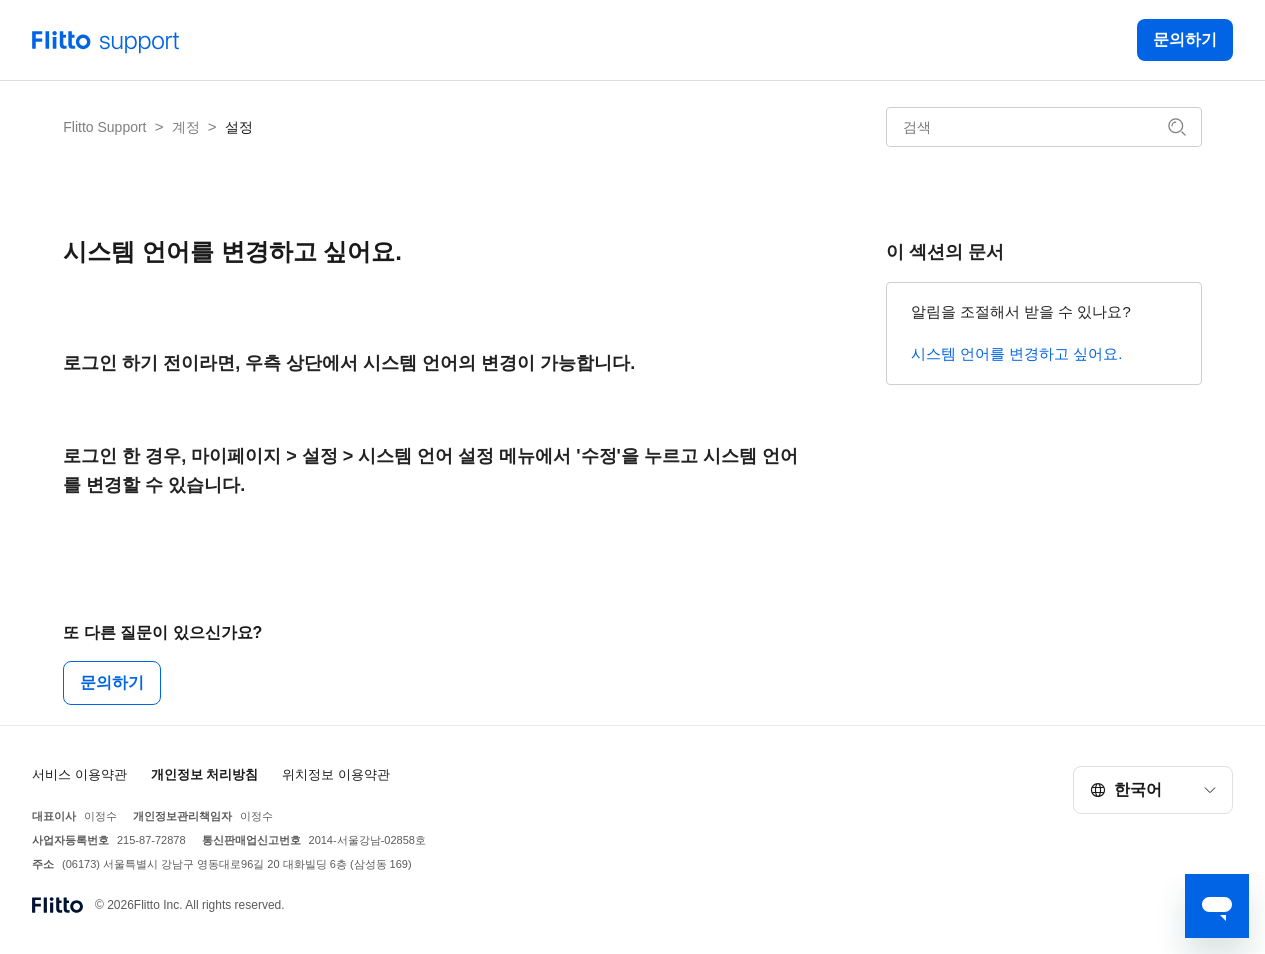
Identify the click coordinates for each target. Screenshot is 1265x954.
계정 (186, 127)
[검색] (1044, 127)
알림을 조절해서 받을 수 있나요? (1021, 311)
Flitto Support (104, 127)
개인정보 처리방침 (205, 774)
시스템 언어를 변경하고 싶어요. (1017, 353)
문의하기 (1185, 39)
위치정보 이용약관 (336, 774)
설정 (239, 127)
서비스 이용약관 (79, 774)
